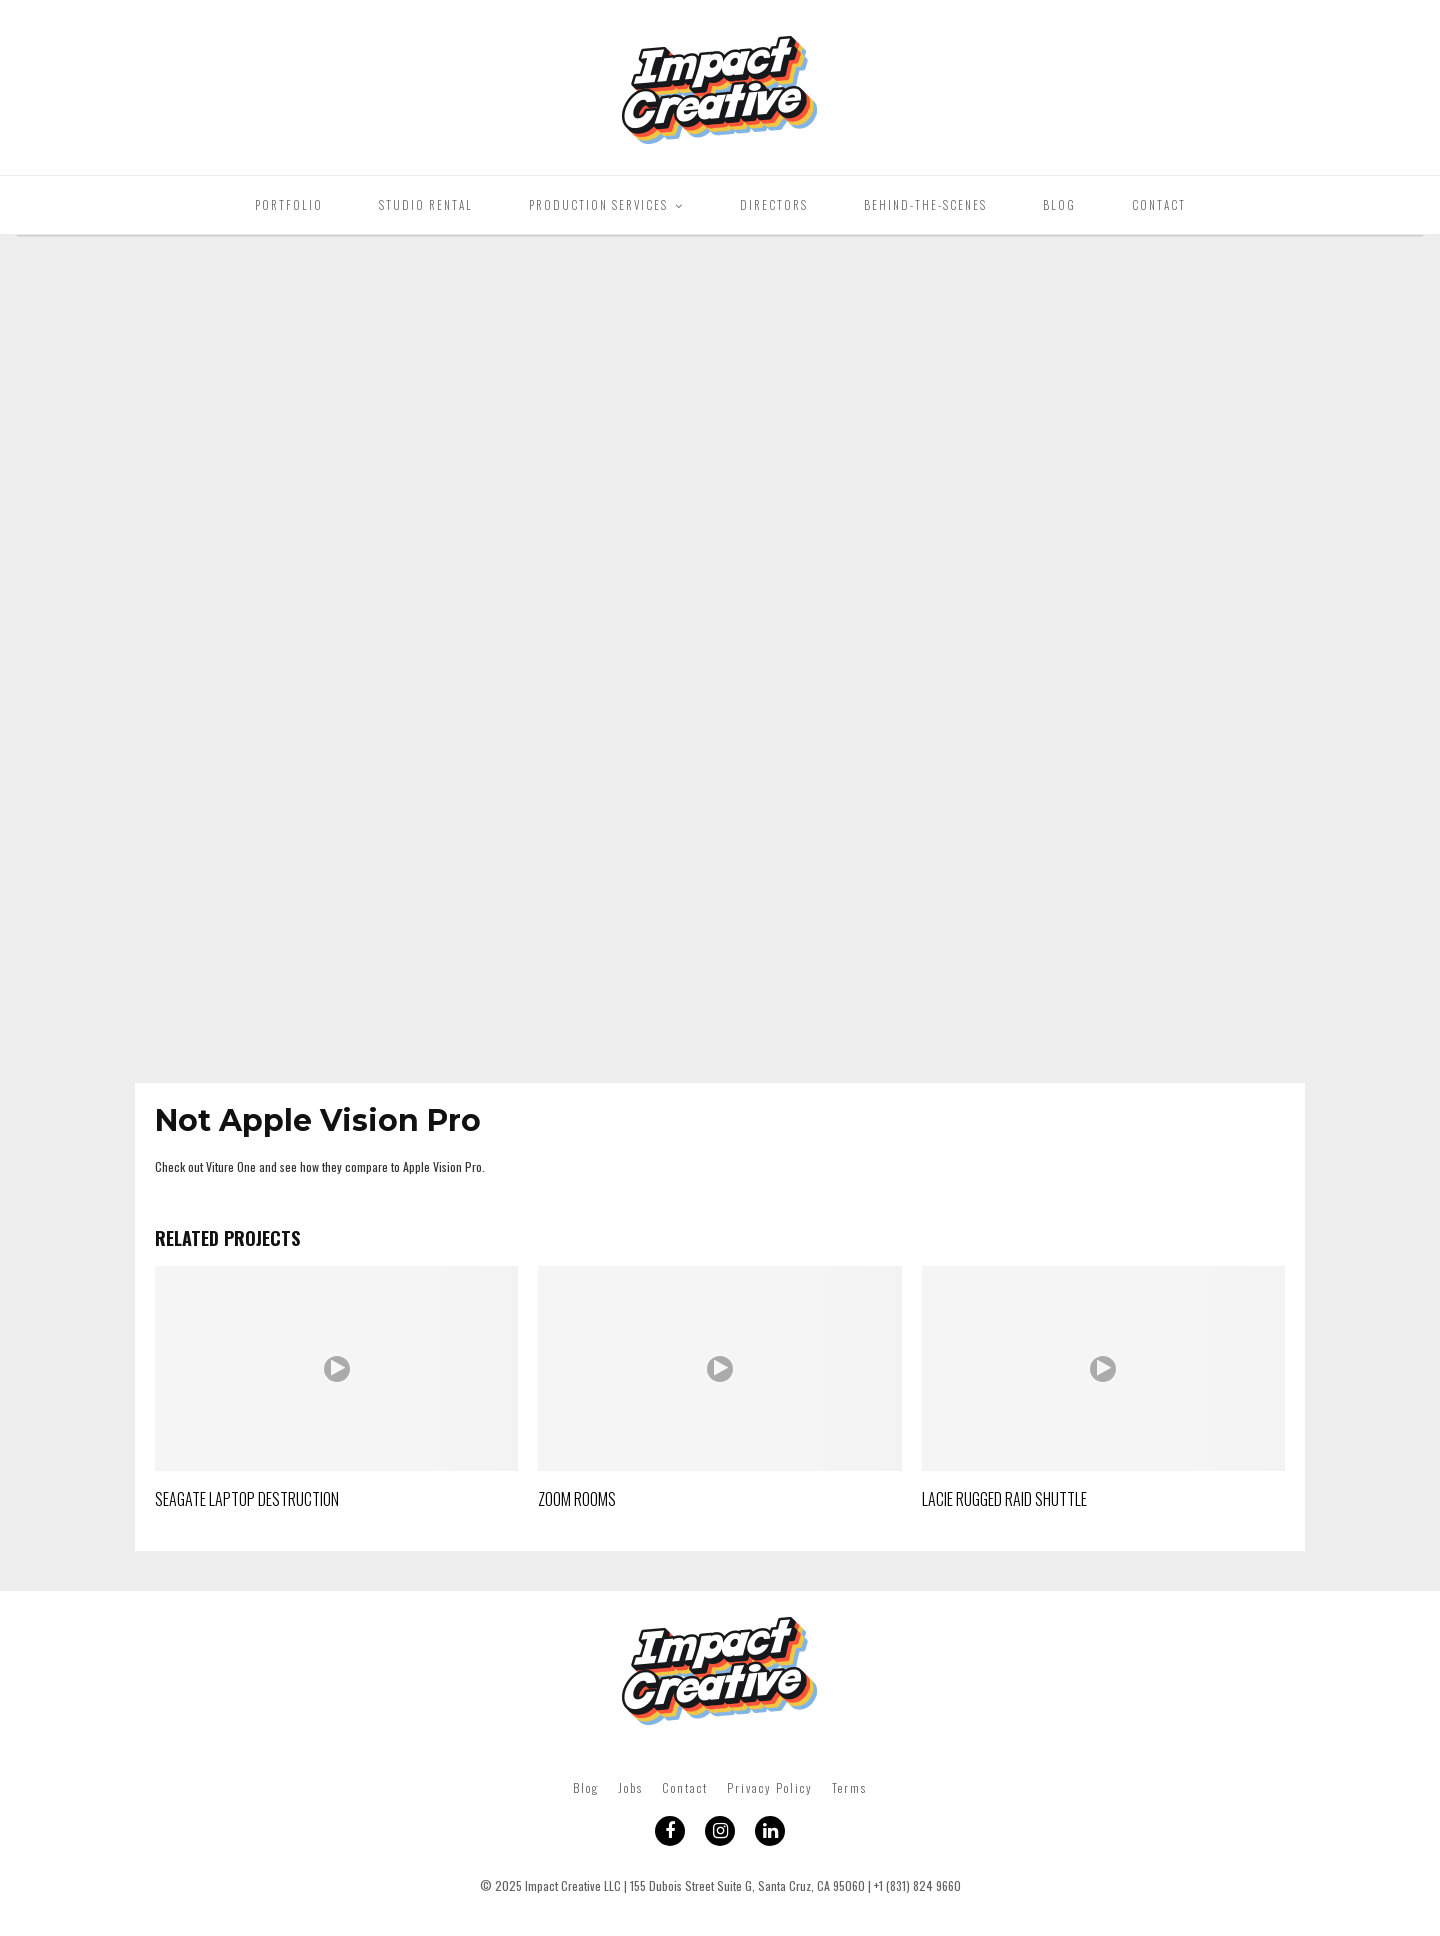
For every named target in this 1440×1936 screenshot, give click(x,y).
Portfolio (289, 205)
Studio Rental (426, 205)
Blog (1059, 205)
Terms (849, 1787)
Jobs (630, 1787)
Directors (774, 205)
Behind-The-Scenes (925, 205)
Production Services (598, 205)
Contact (1159, 205)
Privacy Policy (770, 1787)
